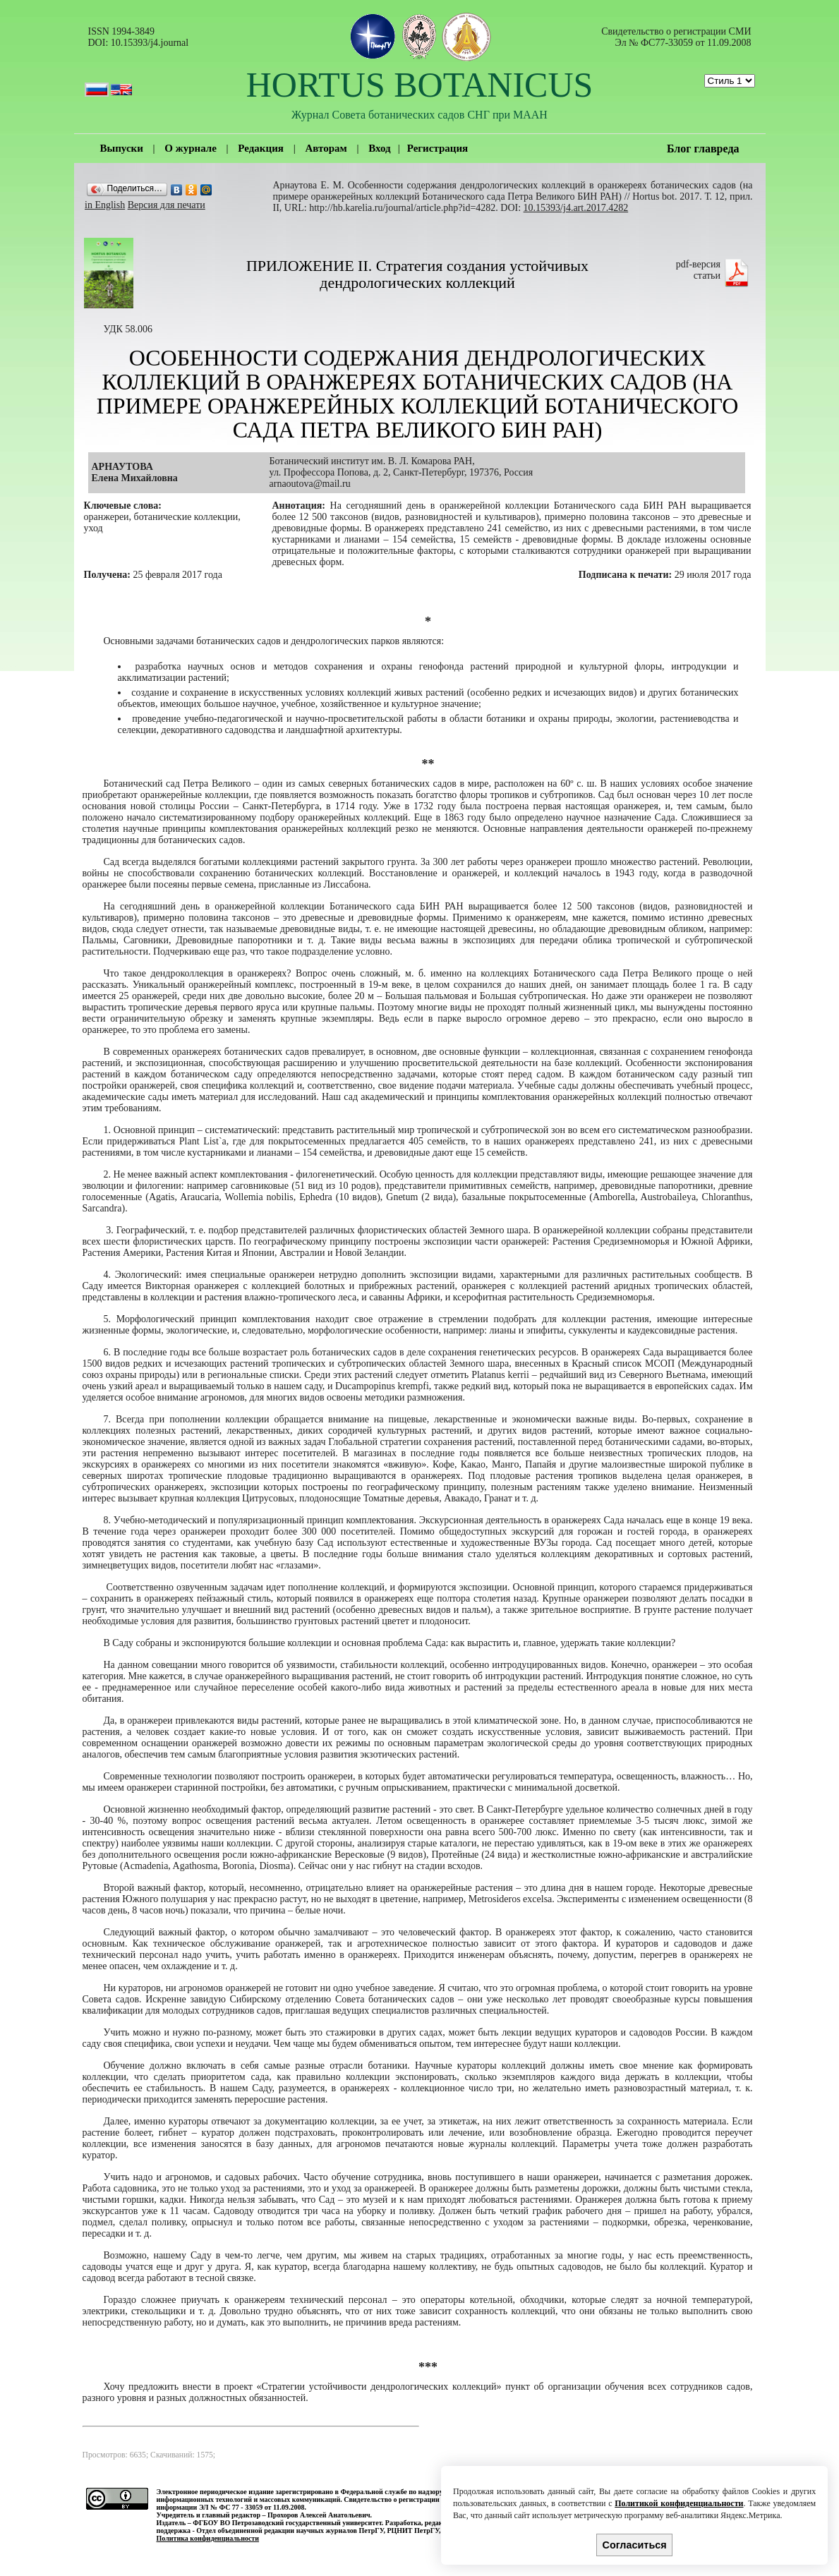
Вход (379, 148)
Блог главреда (703, 149)
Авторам (325, 148)
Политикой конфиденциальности (679, 2503)
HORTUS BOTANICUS (419, 84)
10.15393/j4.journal (149, 42)
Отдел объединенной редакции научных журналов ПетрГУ (289, 2530)
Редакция (261, 148)
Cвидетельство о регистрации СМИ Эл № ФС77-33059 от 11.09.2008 (676, 37)
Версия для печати (166, 205)
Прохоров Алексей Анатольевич (318, 2515)
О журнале (190, 148)
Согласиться (635, 2545)
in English (105, 205)
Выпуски (121, 148)
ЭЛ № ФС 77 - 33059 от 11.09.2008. (252, 2507)
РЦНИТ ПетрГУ (413, 2530)
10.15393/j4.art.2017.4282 (576, 207)
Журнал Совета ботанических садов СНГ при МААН (419, 115)
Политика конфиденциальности (208, 2538)
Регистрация (438, 148)
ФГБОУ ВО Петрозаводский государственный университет (287, 2523)
